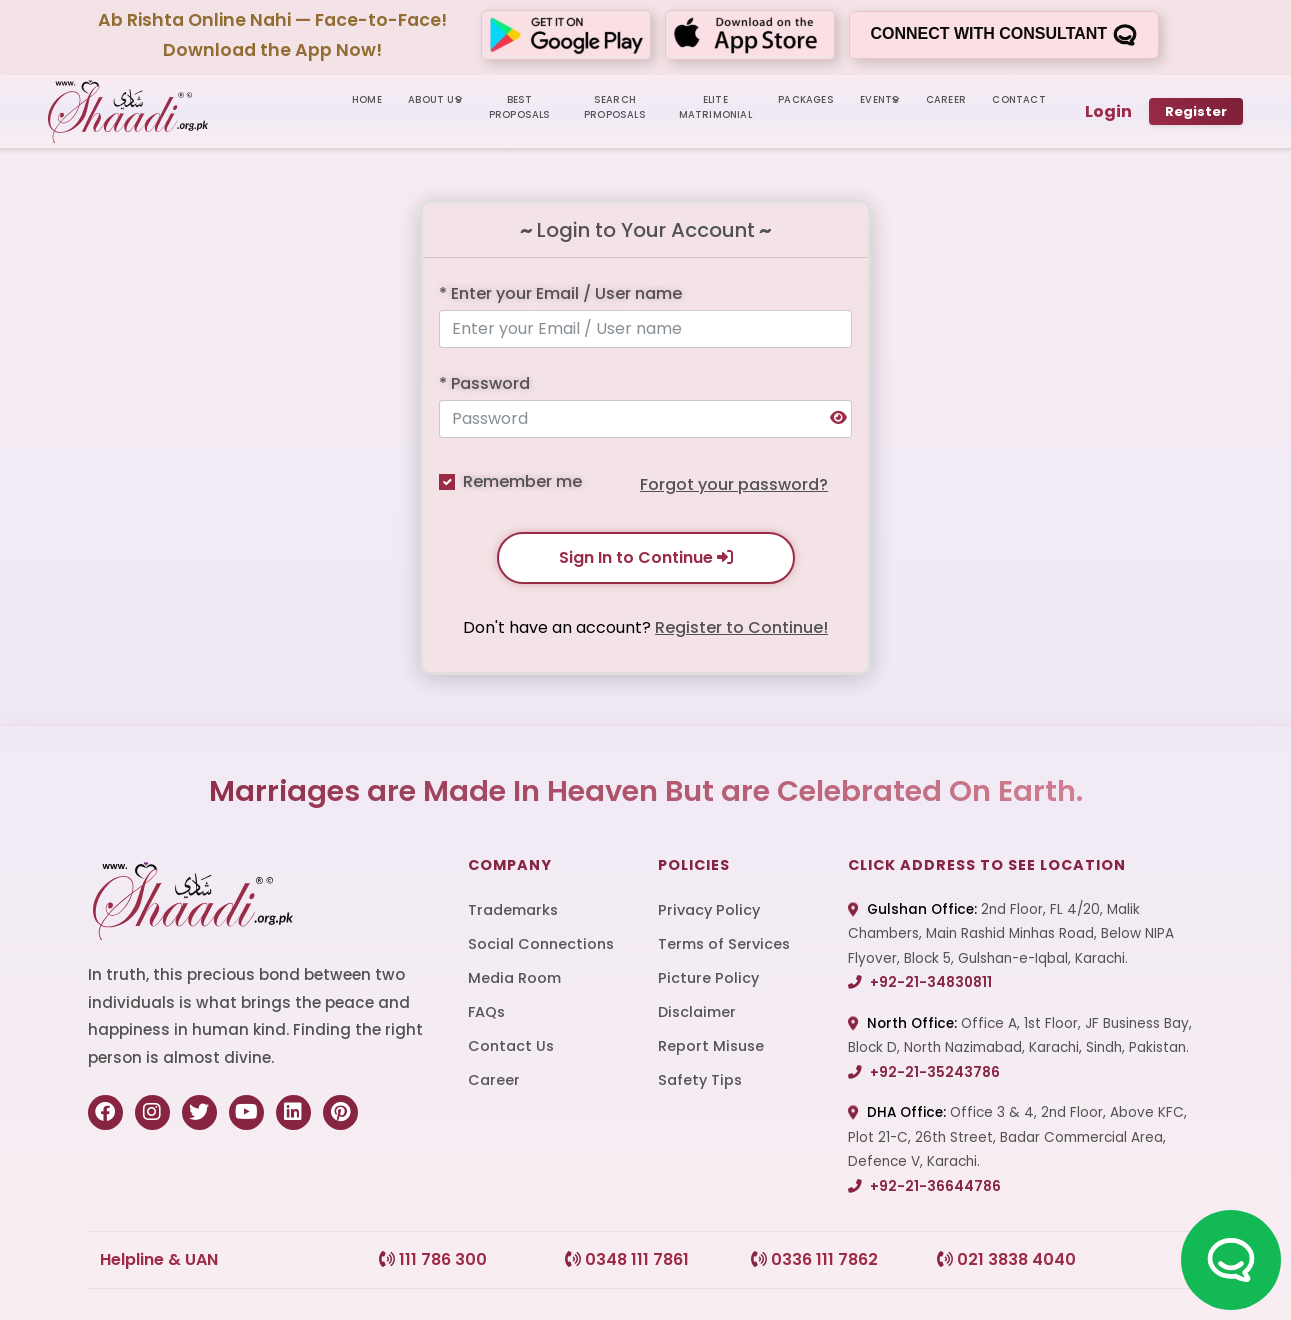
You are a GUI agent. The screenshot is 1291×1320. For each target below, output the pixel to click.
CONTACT (1018, 99)
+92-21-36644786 (924, 1186)
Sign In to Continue (646, 557)
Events (879, 99)
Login (1108, 111)
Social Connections (541, 944)
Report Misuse (711, 1046)
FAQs (486, 1012)
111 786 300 (433, 1259)
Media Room (514, 978)
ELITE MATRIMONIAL (715, 106)
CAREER (946, 99)
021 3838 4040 (1006, 1259)
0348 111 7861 (627, 1259)
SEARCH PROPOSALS (615, 106)
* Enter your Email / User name (560, 293)
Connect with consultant (1003, 35)
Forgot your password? (734, 484)
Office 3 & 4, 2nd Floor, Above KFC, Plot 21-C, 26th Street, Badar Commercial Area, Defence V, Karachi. (1017, 1137)
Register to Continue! (741, 627)
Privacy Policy (709, 910)
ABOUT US (435, 99)
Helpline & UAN (159, 1259)
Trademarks (513, 910)
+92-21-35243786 (924, 1072)
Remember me (522, 481)
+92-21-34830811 (920, 982)
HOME (367, 99)
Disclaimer (697, 1012)
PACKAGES (806, 99)
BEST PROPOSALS (520, 106)
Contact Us (511, 1046)
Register (1196, 111)
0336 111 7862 (814, 1259)
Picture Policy (708, 978)
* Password (484, 383)
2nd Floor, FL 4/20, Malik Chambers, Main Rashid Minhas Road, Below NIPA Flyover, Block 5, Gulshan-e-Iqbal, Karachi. (1011, 934)
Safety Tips (700, 1080)
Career (494, 1080)
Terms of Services (724, 944)
